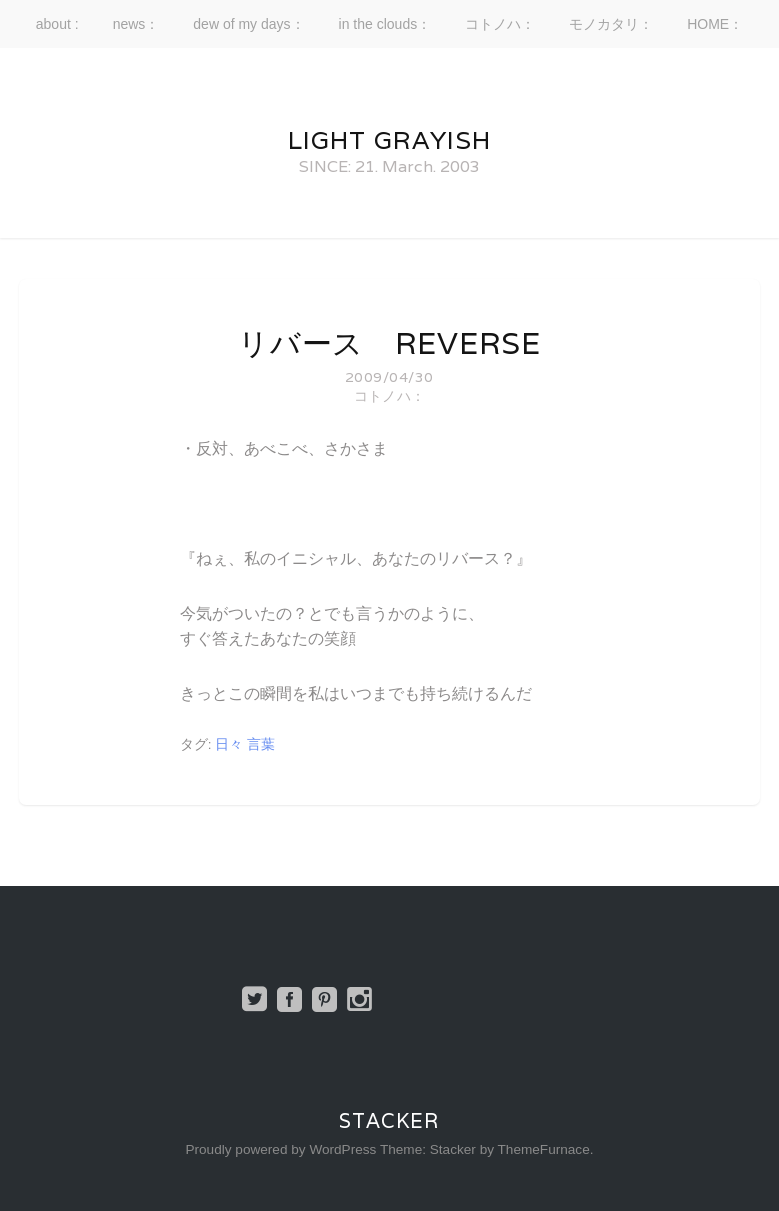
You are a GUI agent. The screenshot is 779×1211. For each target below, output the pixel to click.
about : (57, 24)
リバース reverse (389, 343)
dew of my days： (248, 24)
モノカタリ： (611, 24)
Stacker (389, 1121)
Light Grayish (389, 140)
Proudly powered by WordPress (280, 1149)
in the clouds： (385, 24)
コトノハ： (500, 24)
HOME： (715, 24)
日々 (229, 744)
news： (136, 24)
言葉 (261, 744)
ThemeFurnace (544, 1149)
